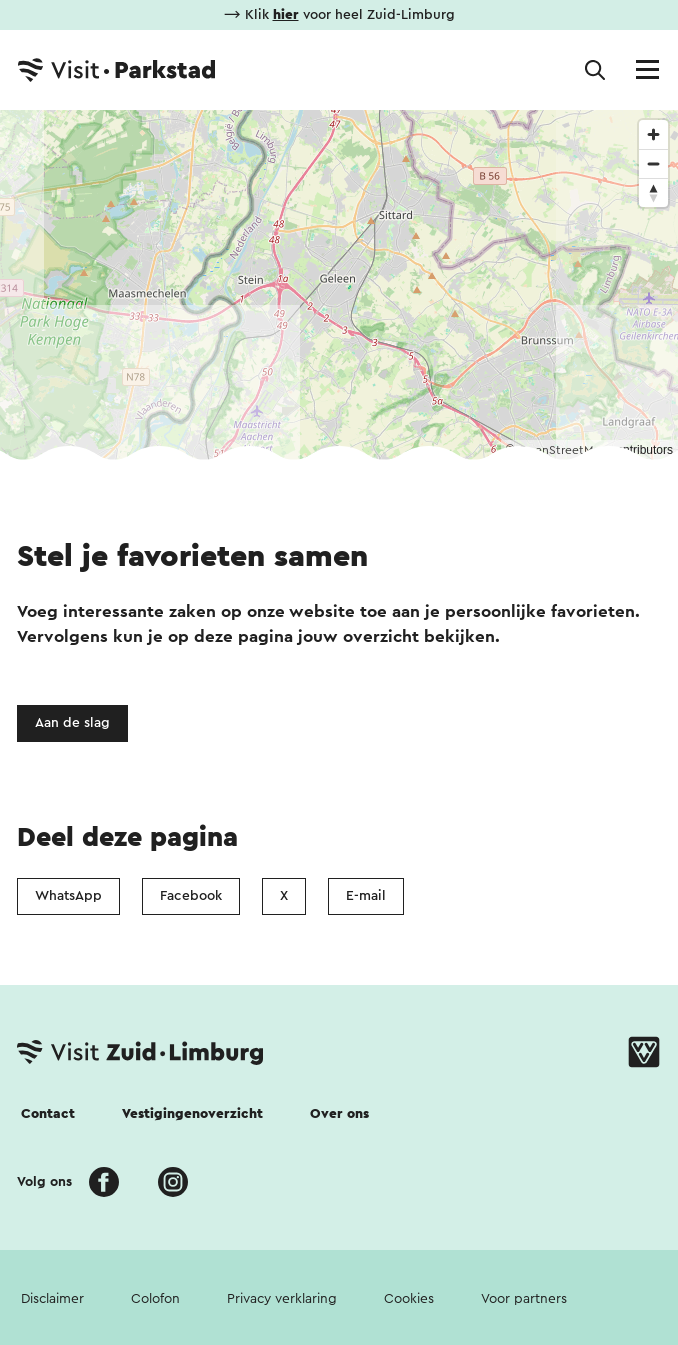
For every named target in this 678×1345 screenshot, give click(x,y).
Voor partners (524, 1299)
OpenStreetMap (562, 450)
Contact (48, 1114)
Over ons (339, 1114)
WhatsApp (68, 896)
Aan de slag (72, 723)
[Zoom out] (653, 163)
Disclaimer (52, 1299)
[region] (339, 285)
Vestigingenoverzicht (192, 1114)
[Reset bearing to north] (653, 192)
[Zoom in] (653, 134)
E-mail (366, 896)
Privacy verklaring (282, 1299)
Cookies (409, 1299)
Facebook (191, 896)
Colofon (155, 1299)
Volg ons (44, 1182)
